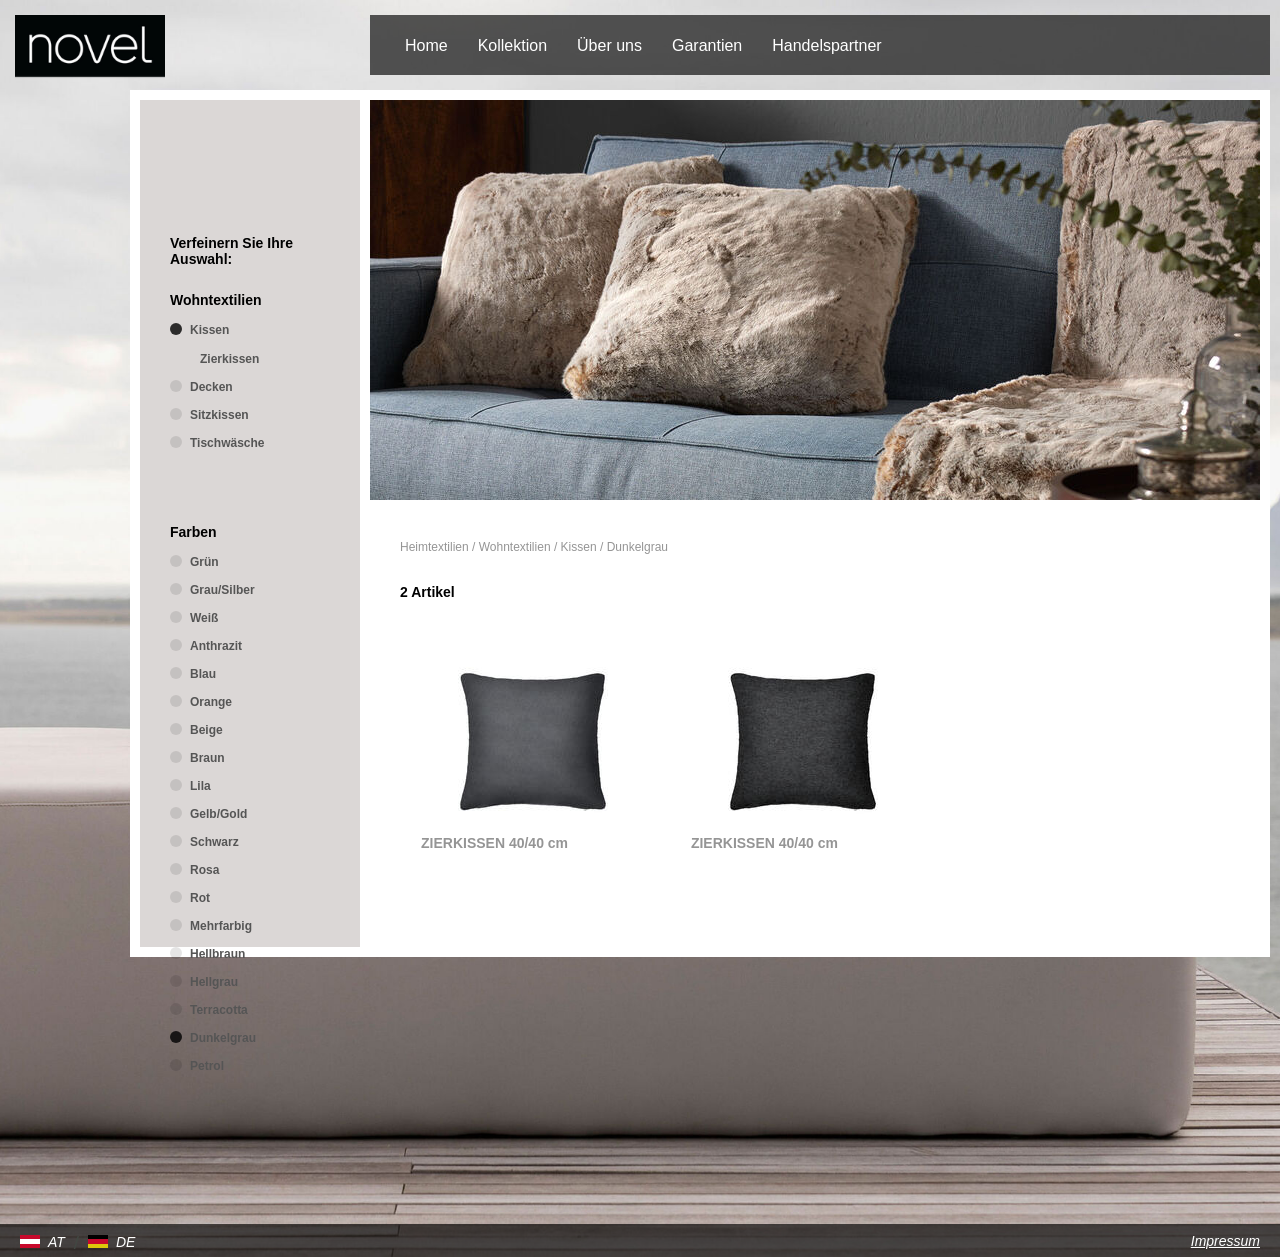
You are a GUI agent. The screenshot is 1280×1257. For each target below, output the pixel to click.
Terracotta (219, 1010)
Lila (200, 786)
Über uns (609, 45)
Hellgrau (214, 982)
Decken (211, 387)
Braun (207, 758)
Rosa (204, 870)
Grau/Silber (222, 590)
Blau (203, 674)
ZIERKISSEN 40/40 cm (494, 843)
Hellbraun (217, 954)
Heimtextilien (434, 547)
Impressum (1225, 1241)
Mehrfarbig (221, 926)
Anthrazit (216, 646)
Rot (200, 898)
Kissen (579, 547)
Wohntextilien (515, 547)
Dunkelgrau (637, 547)
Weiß (204, 618)
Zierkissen (229, 359)
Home (426, 45)
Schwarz (214, 842)
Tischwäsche (227, 443)
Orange (211, 702)
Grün (204, 562)
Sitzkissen (219, 415)
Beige (206, 730)
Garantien (707, 45)
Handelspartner (826, 45)
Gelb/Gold (218, 814)
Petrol (207, 1066)
